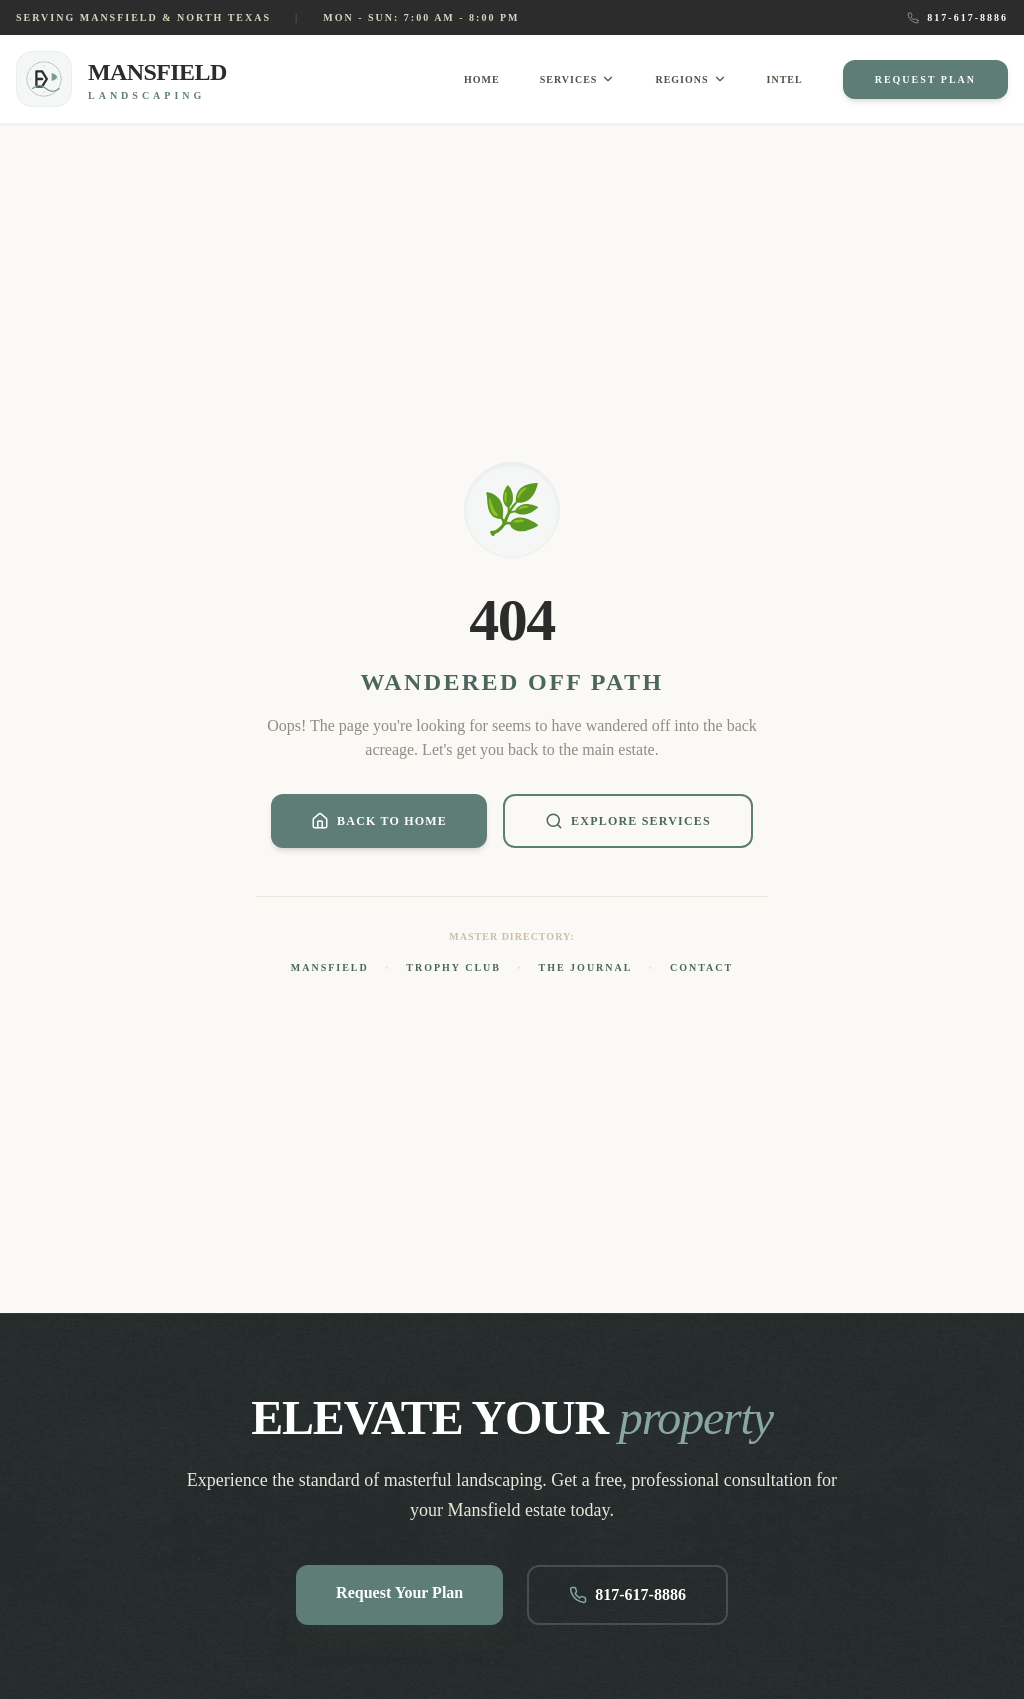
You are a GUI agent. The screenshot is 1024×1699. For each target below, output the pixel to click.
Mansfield (330, 967)
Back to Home (379, 821)
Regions (690, 79)
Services (578, 79)
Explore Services (628, 821)
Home (482, 79)
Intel (785, 79)
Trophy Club (453, 967)
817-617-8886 (957, 18)
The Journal (586, 967)
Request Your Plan (399, 1592)
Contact (701, 967)
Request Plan (925, 79)
